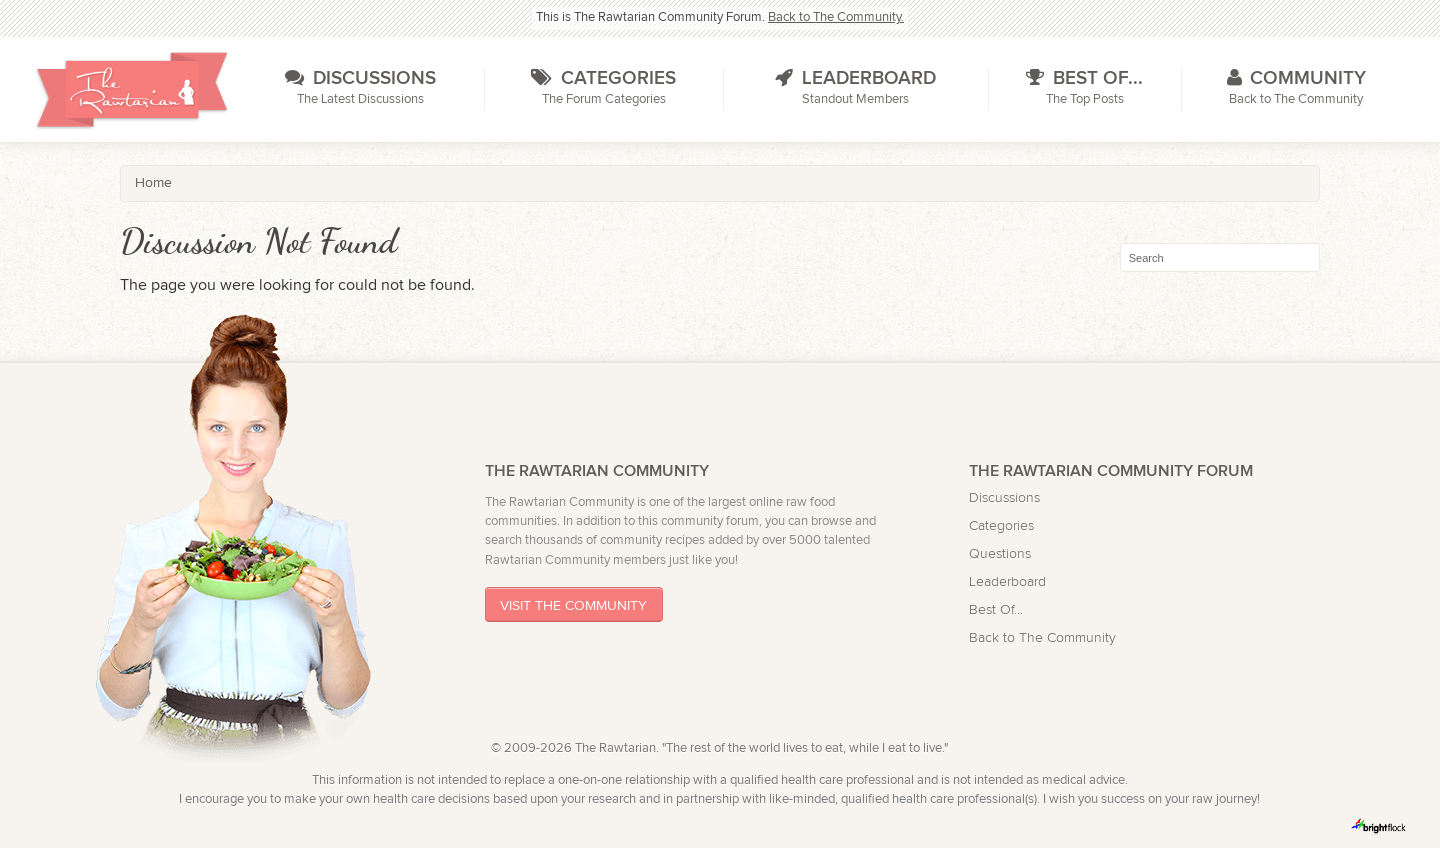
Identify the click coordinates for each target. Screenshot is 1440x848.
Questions (1000, 553)
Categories (1001, 525)
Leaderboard (1007, 581)
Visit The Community (573, 604)
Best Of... (996, 609)
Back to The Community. (836, 17)
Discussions (1004, 497)
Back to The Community (1042, 637)
